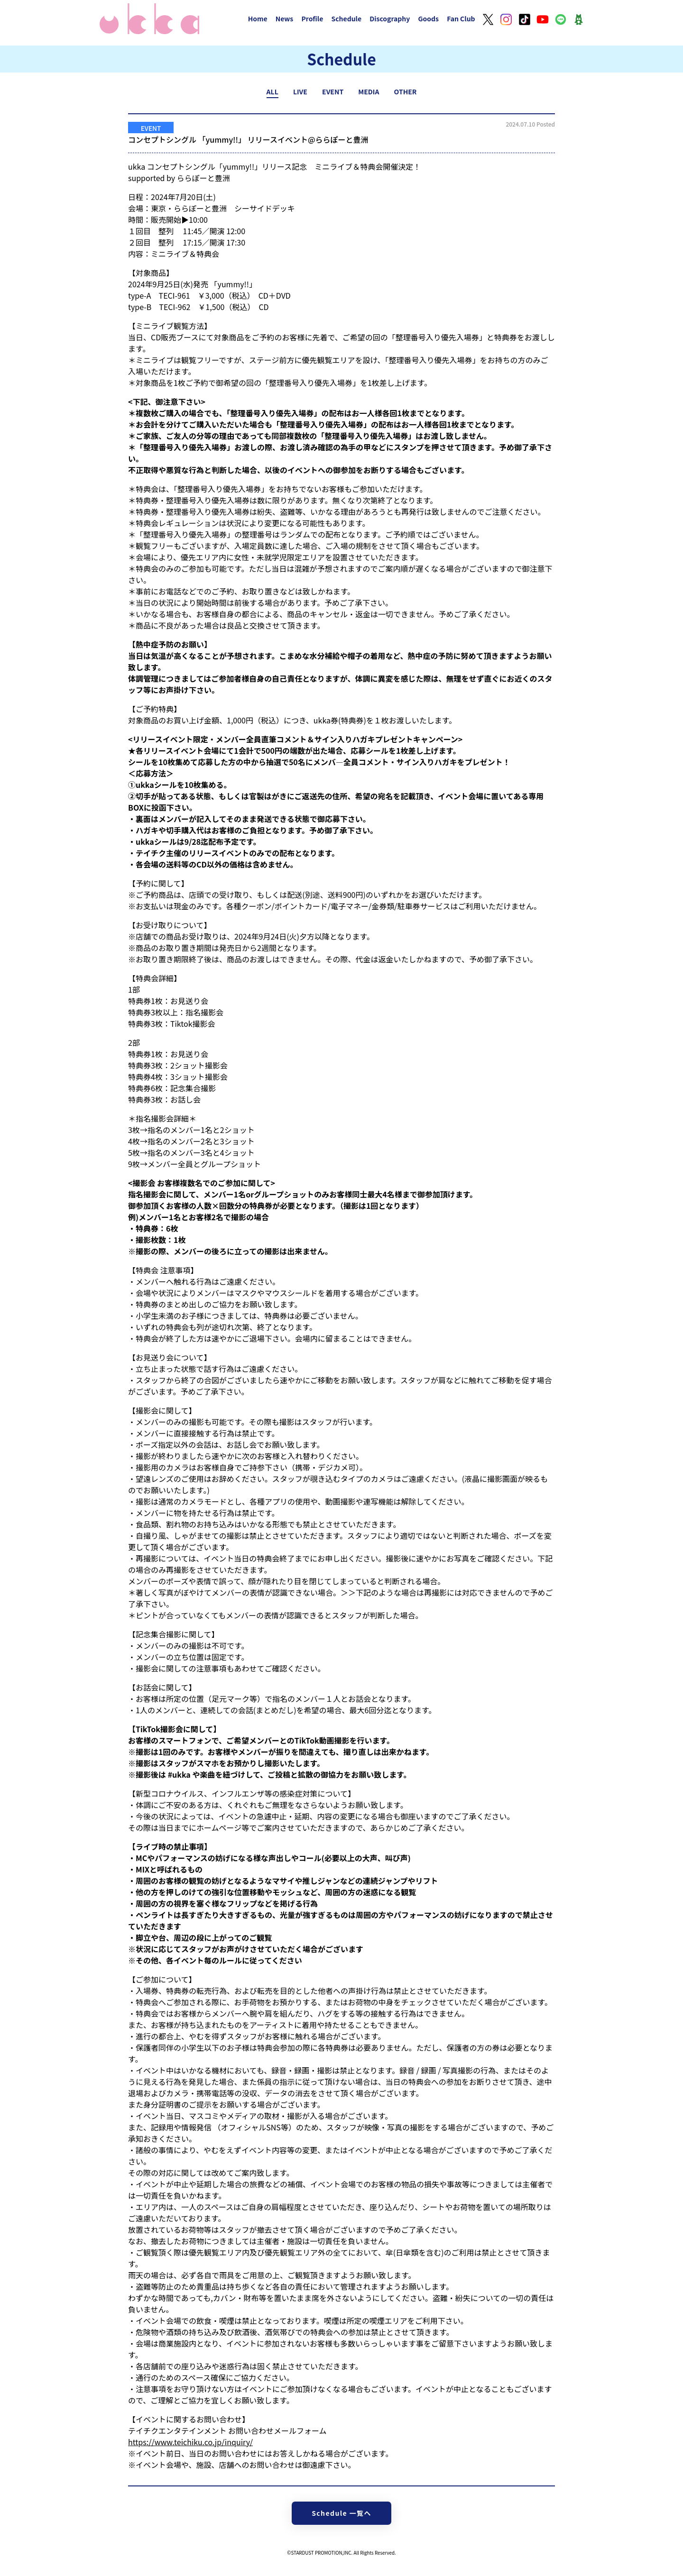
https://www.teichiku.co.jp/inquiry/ (190, 2442)
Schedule (346, 18)
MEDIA (368, 91)
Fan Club (461, 18)
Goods (428, 18)
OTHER (405, 91)
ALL (272, 91)
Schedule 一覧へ (341, 2513)
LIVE (300, 91)
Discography (389, 18)
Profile (312, 18)
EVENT (332, 91)
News (285, 18)
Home (258, 18)
